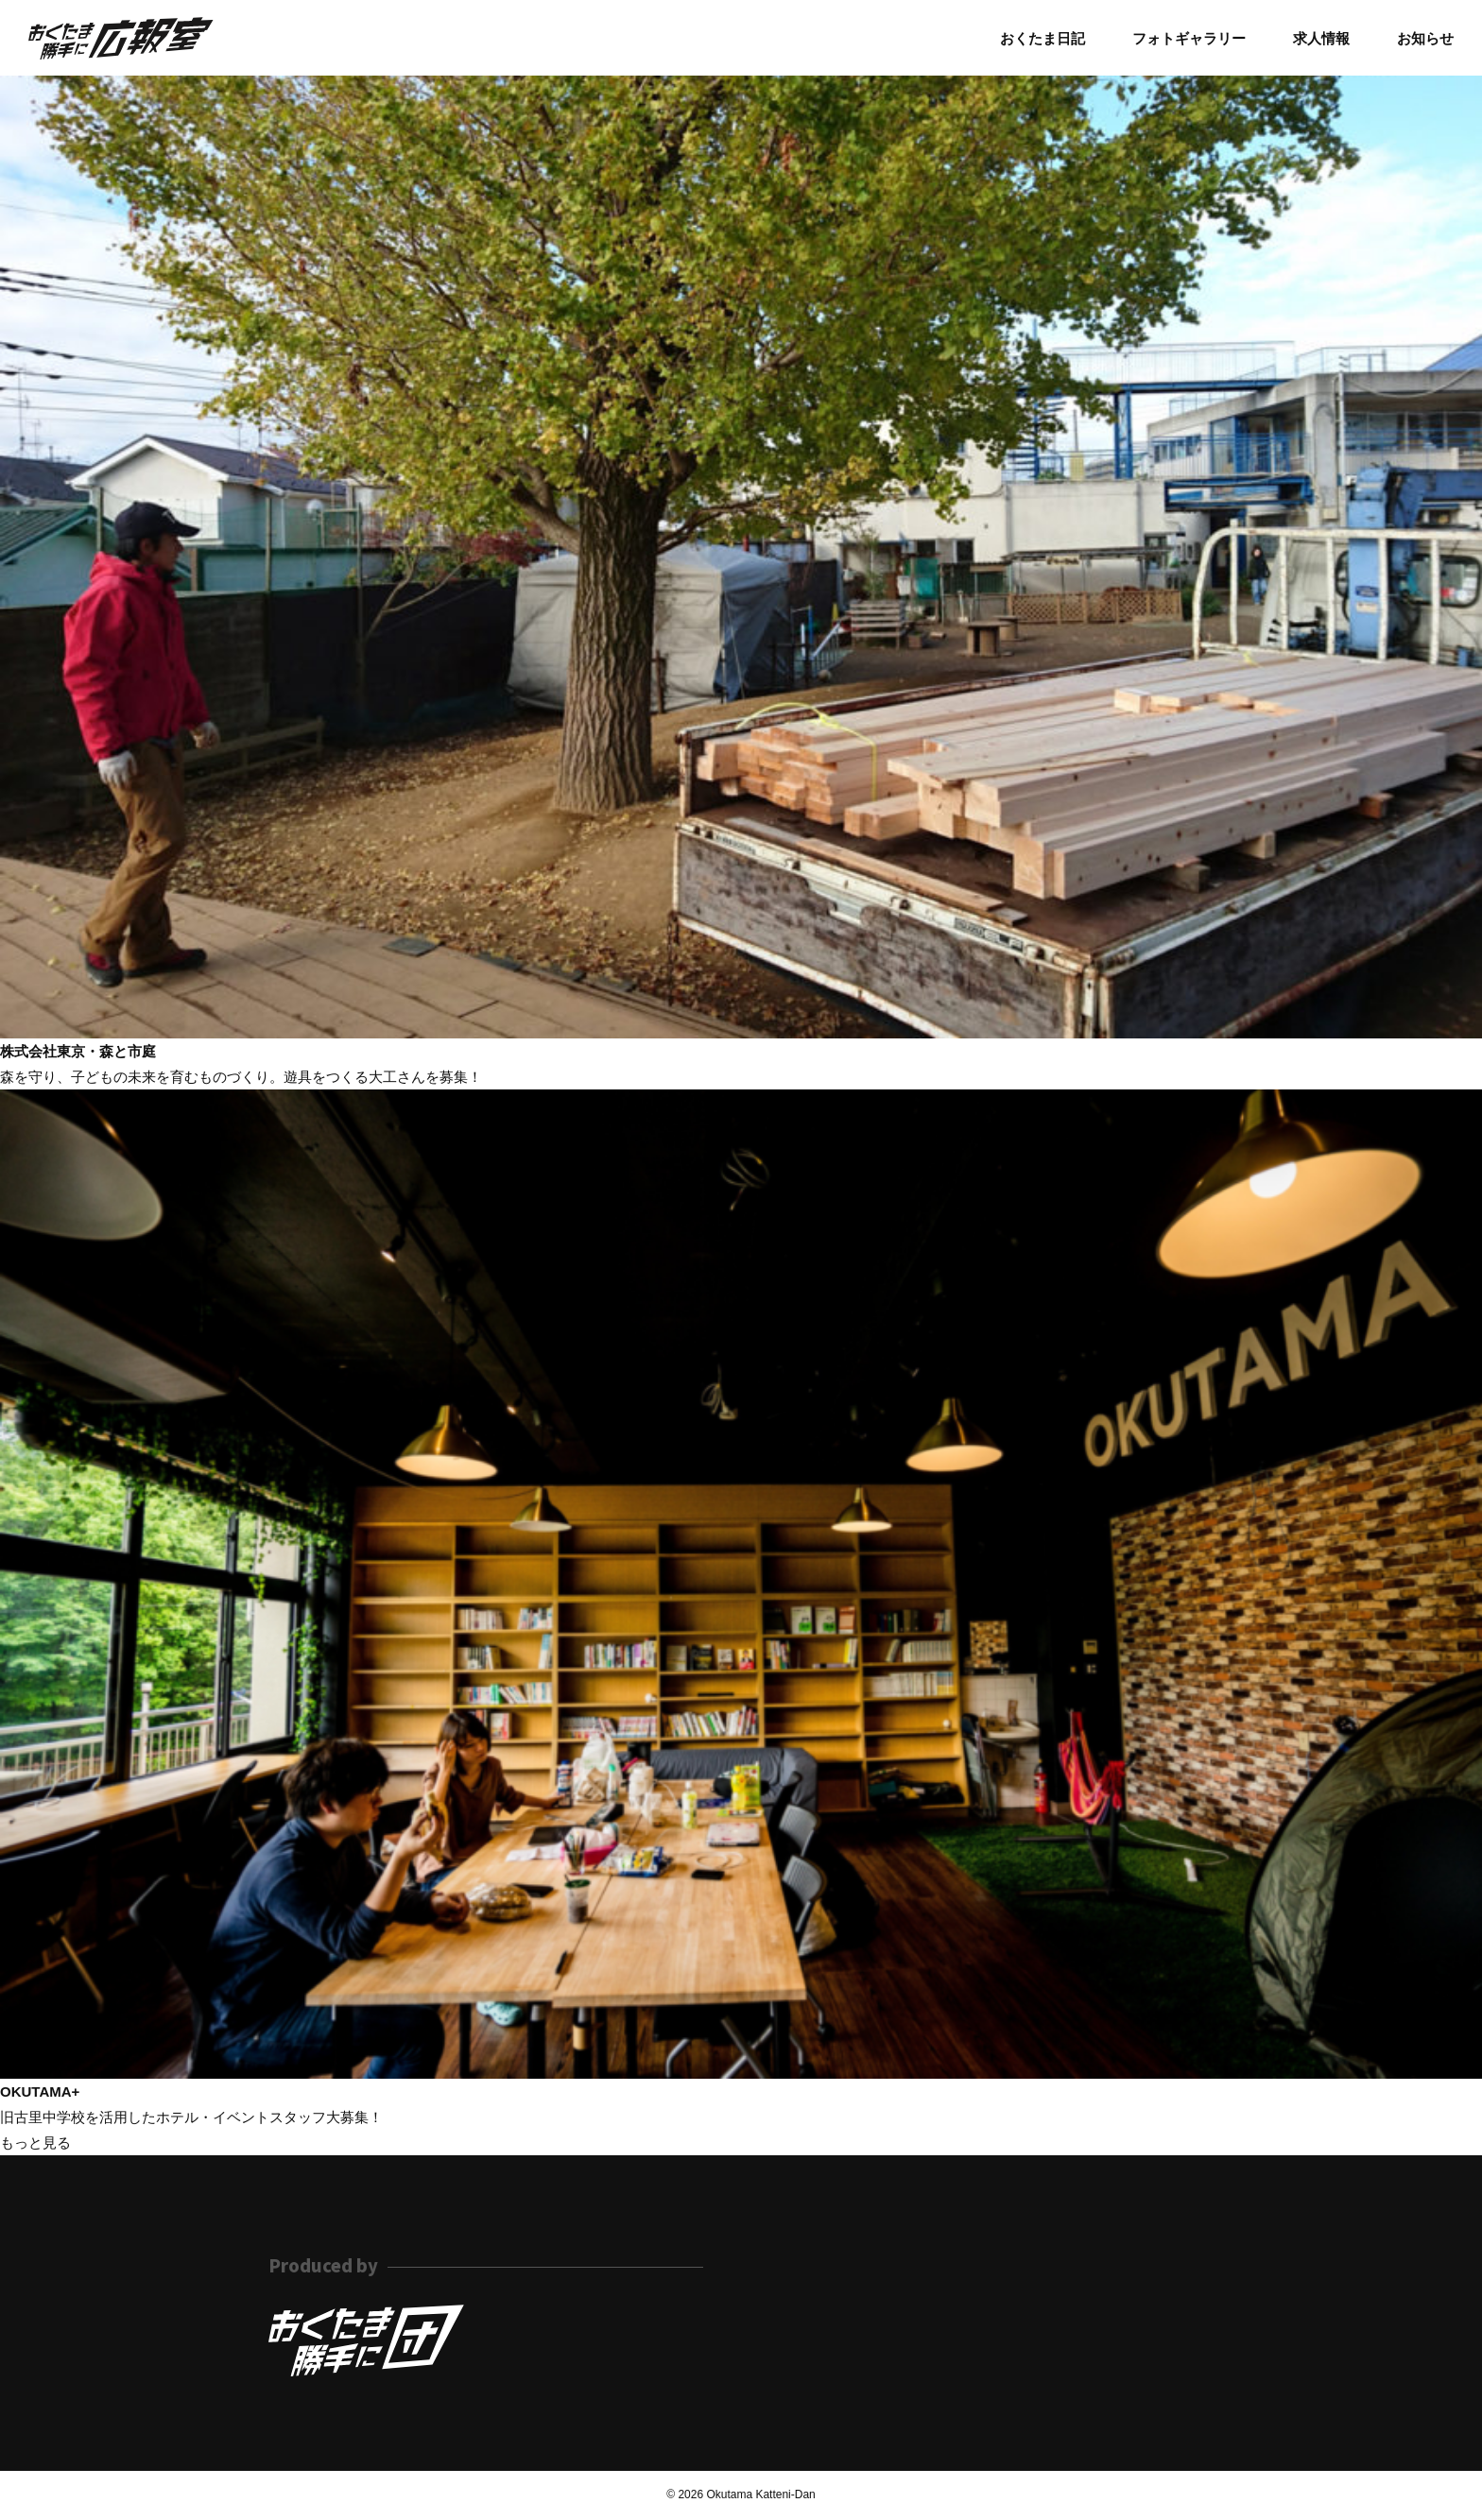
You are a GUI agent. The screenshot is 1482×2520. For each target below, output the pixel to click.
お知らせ (1425, 38)
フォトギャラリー (1189, 38)
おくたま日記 (1042, 38)
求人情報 (1321, 38)
